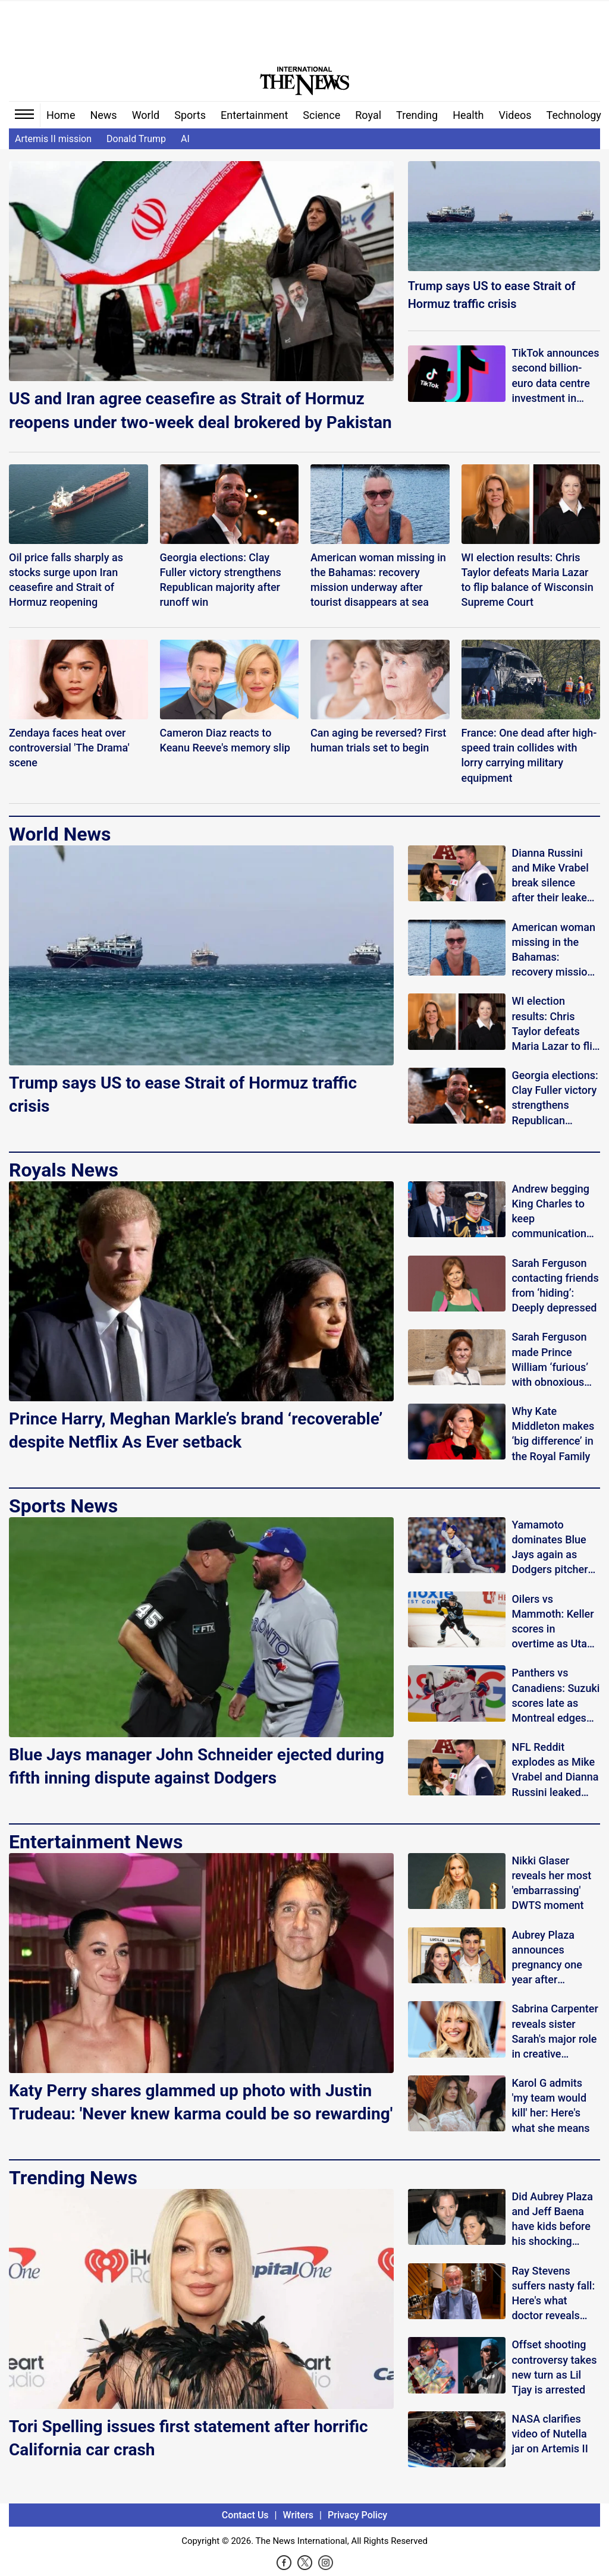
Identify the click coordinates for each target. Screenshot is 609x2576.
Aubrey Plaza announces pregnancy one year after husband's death (550, 1958)
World (146, 115)
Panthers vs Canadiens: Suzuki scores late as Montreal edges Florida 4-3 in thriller (555, 1695)
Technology (574, 115)
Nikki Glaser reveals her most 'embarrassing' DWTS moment (551, 1883)
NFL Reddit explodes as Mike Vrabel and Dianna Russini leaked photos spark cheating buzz (554, 1770)
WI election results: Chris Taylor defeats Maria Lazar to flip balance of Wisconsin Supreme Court (554, 1024)
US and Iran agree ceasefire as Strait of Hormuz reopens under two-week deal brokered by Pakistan (200, 410)
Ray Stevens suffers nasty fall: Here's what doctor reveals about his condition (553, 2293)
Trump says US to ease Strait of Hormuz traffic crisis (492, 295)
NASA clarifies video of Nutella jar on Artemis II (549, 2434)
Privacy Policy (357, 2515)
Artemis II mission (53, 138)
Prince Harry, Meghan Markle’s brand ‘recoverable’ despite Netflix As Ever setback (195, 1430)
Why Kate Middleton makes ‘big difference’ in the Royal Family (552, 1433)
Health (468, 115)
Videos (515, 115)
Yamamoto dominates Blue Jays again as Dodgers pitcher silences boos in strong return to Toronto (550, 1547)
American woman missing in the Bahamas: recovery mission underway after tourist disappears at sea (554, 950)
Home (60, 115)
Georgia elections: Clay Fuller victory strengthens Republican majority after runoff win (554, 1098)
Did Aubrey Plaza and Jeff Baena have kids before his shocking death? (551, 2219)
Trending (417, 115)
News (103, 115)
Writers (298, 2515)
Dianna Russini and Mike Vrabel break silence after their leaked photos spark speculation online (555, 876)
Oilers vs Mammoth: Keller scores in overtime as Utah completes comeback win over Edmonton (552, 1622)
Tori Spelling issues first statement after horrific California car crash (188, 2438)
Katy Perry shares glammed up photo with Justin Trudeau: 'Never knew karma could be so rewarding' (201, 2102)
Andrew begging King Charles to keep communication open (550, 1211)
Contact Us (245, 2515)
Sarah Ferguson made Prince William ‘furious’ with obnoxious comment (549, 1360)
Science (321, 115)
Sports (190, 115)
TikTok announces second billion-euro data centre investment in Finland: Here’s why (555, 376)
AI (185, 138)
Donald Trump (136, 138)
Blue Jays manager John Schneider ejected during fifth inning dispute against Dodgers (196, 1766)
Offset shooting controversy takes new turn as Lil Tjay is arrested (554, 2367)
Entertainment (254, 115)
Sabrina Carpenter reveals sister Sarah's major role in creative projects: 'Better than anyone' (554, 2031)
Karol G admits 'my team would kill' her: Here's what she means (550, 2105)
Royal (368, 115)
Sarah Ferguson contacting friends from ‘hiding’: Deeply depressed (554, 1285)
